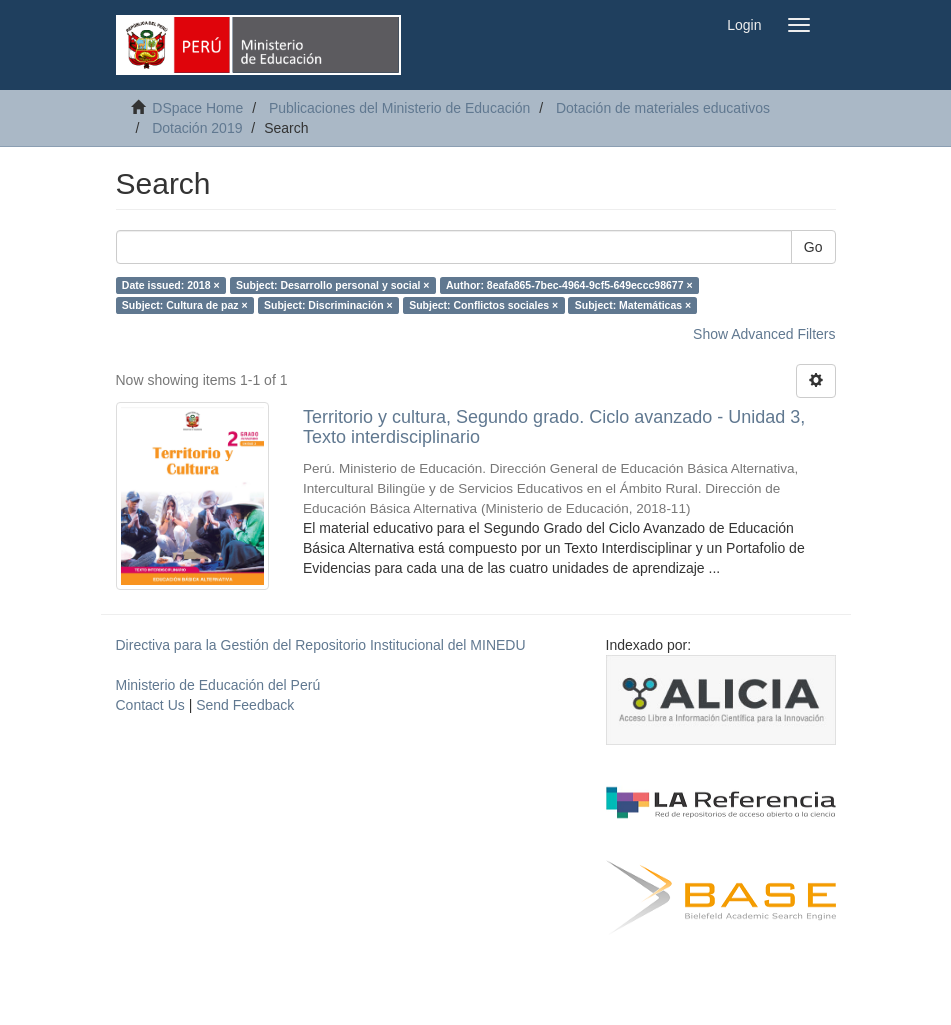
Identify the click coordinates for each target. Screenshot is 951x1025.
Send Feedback (245, 705)
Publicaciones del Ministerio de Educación (399, 108)
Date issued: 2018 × (171, 285)
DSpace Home (197, 108)
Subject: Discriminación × (328, 305)
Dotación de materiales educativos (663, 108)
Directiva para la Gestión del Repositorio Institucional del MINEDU (321, 645)
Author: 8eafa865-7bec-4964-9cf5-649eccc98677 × (569, 285)
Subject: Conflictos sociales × (483, 305)
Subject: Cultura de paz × (185, 305)
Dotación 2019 (197, 128)
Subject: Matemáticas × (633, 305)
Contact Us (150, 705)
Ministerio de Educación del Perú (218, 685)
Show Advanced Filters (764, 334)
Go (813, 247)
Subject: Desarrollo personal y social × (332, 285)
